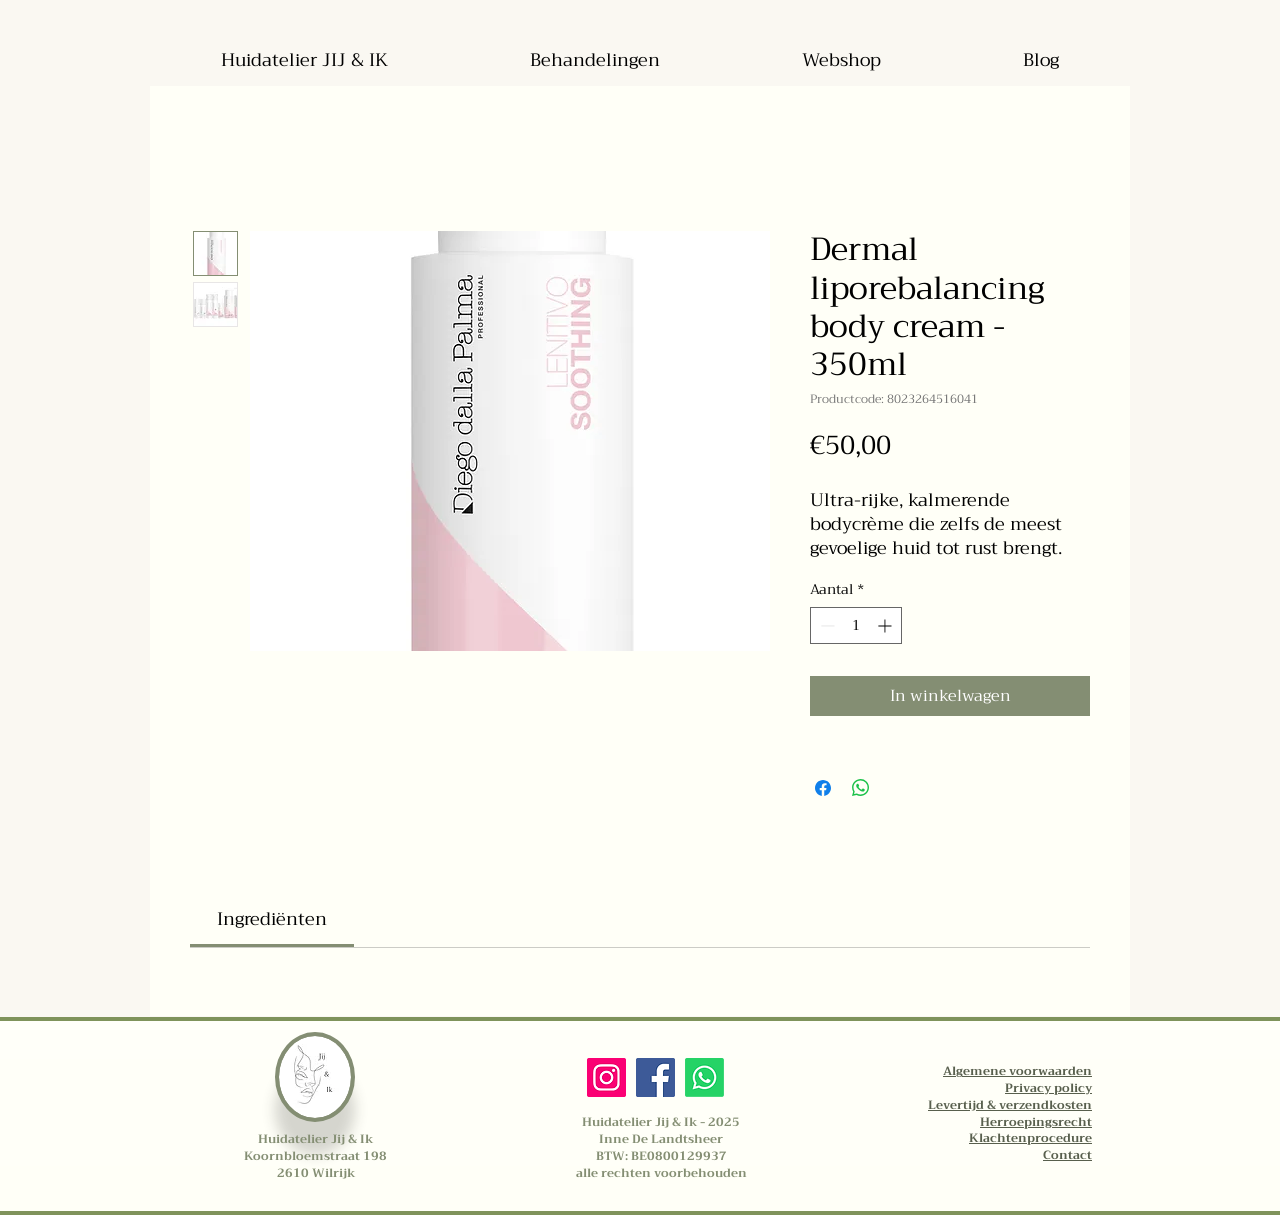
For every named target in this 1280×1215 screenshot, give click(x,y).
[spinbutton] (856, 625)
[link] (272, 919)
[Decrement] (825, 625)
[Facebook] (655, 1077)
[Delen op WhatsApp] (861, 788)
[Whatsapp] (704, 1077)
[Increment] (886, 625)
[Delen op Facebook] (823, 788)
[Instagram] (606, 1077)
